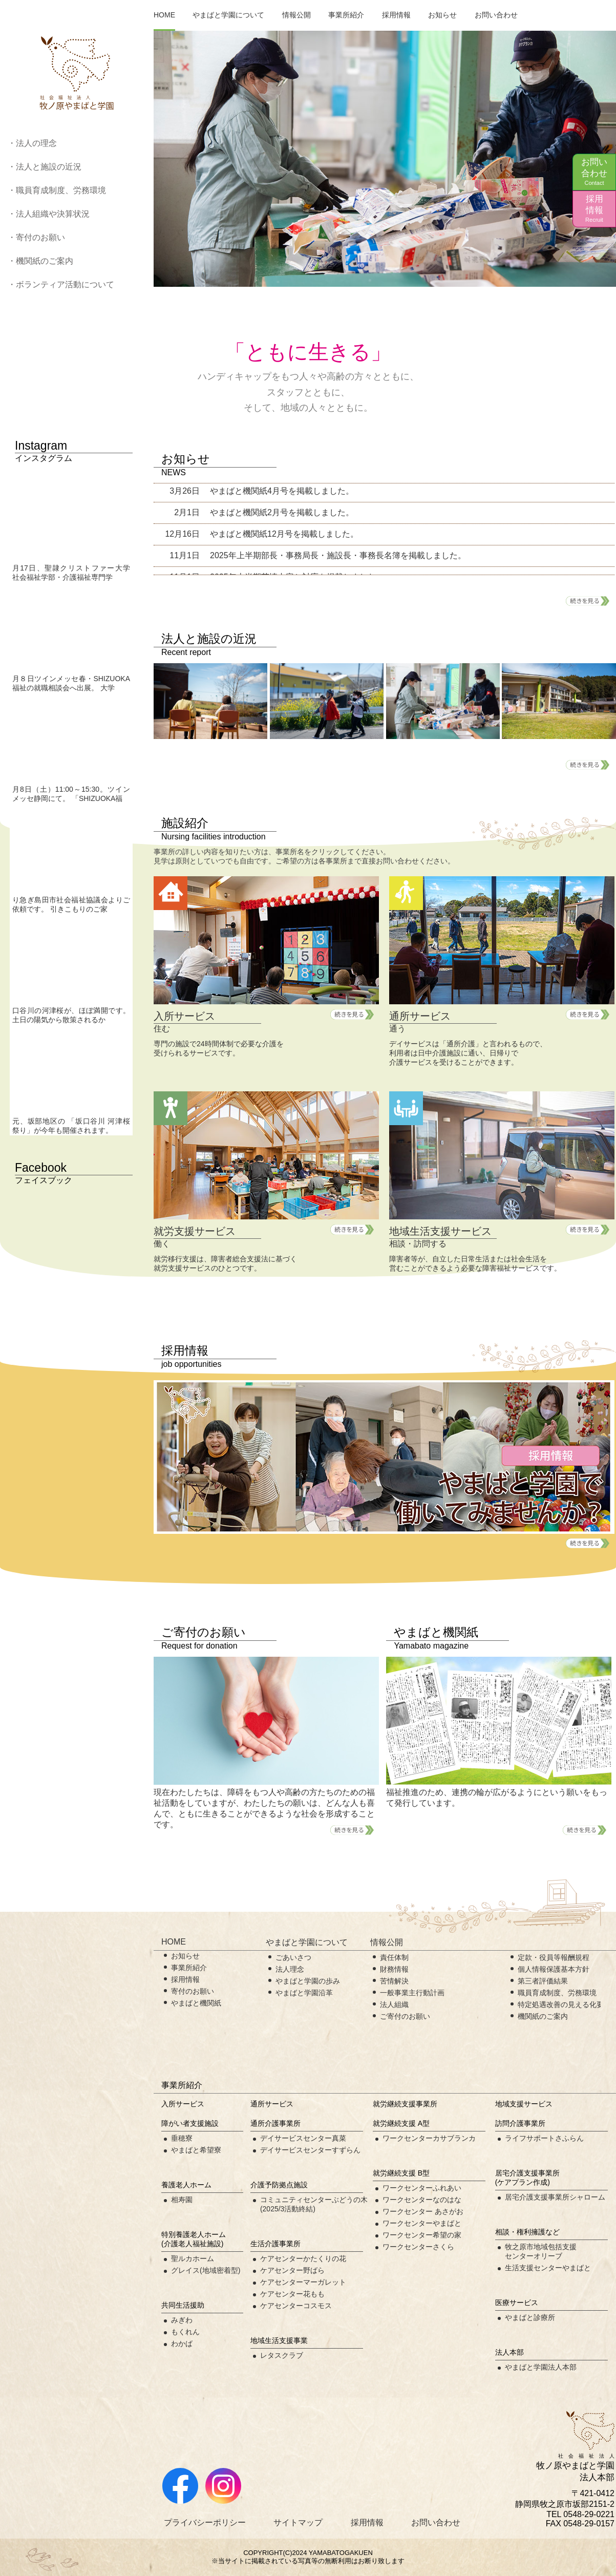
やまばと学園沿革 (304, 1993)
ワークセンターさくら (418, 2247)
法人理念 (289, 1969)
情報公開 (296, 15)
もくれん (185, 2332)
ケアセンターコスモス (296, 2305)
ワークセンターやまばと (422, 2223)
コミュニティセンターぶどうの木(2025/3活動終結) (314, 2204)
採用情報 (594, 208)
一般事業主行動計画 (412, 1993)
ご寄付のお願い (405, 2016)
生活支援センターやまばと (548, 2268)
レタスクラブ (281, 2355)
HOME (164, 15)
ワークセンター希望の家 (422, 2235)
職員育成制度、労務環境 (557, 1993)
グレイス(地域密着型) (205, 2270)
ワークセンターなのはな (422, 2199)
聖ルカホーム (192, 2258)
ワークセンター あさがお (423, 2211)
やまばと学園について (228, 15)
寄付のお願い (192, 1991)
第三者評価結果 (543, 1981)
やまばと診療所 (530, 2317)
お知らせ (442, 15)
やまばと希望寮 (196, 2150)
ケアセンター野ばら (292, 2270)
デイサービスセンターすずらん (310, 2150)
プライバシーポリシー (205, 2522)
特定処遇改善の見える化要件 (564, 2004)
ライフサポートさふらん (544, 2138)
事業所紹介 (346, 15)
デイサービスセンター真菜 (303, 2138)
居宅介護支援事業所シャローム (555, 2197)
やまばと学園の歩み (307, 1981)
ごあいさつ (293, 1957)
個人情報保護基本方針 (553, 1969)
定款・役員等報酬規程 (553, 1957)
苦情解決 (394, 1981)
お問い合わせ (594, 171)
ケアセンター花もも (292, 2294)
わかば (182, 2343)
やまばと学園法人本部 (541, 2367)
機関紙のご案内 (543, 2016)
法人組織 (394, 2004)
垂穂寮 (182, 2138)
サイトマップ (298, 2522)
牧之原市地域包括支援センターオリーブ (541, 2251)
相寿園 (182, 2199)
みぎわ (182, 2320)
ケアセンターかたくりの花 (303, 2258)
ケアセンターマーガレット (303, 2282)
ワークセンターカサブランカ (429, 2138)
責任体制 (394, 1957)
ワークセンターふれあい (422, 2188)
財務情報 (394, 1969)
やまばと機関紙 (196, 2003)
